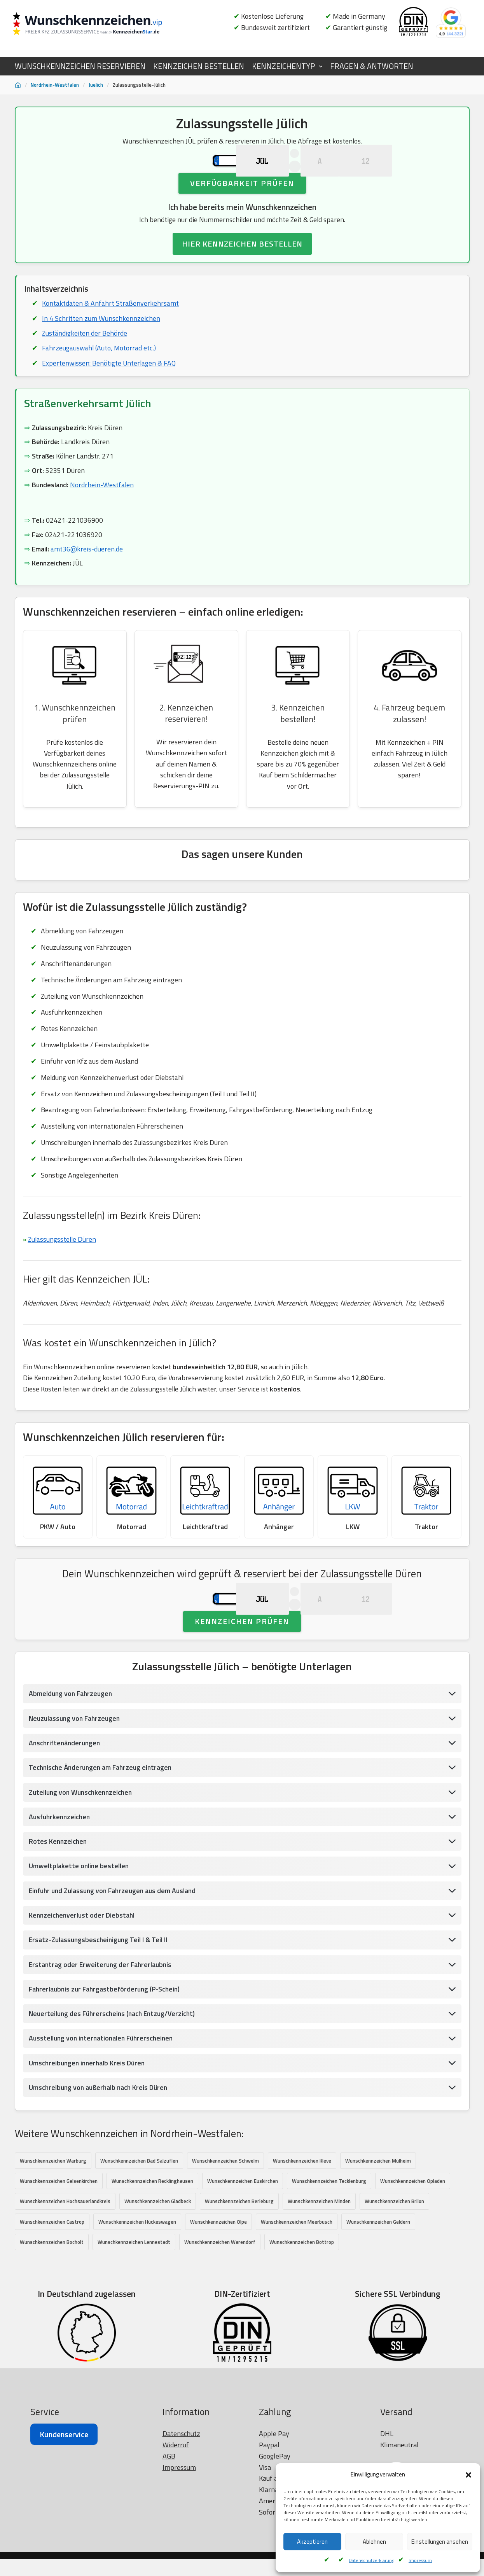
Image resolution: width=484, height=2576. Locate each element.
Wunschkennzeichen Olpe (218, 2300)
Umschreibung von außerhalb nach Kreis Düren (100, 2165)
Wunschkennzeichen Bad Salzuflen (139, 2238)
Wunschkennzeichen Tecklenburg (329, 2259)
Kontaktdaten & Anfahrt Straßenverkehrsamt (110, 334)
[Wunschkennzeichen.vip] (100, 25)
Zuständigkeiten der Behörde (85, 364)
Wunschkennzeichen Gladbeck (157, 2279)
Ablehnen (374, 2541)
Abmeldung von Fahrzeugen (71, 1767)
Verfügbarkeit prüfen (242, 213)
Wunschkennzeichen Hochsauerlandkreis (65, 2279)
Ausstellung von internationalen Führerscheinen (103, 2115)
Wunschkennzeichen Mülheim (378, 2238)
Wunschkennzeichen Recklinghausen (152, 2259)
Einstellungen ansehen (439, 2541)
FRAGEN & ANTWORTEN (371, 66)
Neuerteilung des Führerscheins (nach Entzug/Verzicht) (114, 2090)
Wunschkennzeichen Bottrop (301, 2320)
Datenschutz (181, 2546)
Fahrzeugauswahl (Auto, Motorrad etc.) (99, 379)
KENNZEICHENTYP (283, 66)
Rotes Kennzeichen (58, 1916)
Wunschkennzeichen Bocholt (52, 2320)
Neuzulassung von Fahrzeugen (76, 1792)
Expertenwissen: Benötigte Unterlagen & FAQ (109, 395)
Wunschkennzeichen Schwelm (225, 2238)
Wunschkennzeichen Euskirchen (242, 2259)
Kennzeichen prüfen (242, 1695)
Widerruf (175, 2557)
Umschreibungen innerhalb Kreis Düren (88, 2140)
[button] (468, 2475)
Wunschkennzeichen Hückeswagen (137, 2300)
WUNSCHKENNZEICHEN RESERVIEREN (80, 66)
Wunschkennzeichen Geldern (378, 2300)
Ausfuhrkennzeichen (61, 1891)
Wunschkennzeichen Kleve (302, 2238)
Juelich (96, 85)
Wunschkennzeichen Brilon (394, 2279)
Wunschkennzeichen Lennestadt (134, 2320)
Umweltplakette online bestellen (79, 1941)
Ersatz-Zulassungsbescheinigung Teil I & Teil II (99, 2016)
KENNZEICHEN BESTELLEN (198, 66)
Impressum (420, 2560)
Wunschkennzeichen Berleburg (239, 2279)
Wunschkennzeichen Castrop (52, 2300)
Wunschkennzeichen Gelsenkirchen (59, 2259)
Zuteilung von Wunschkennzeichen (82, 1867)
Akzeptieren (312, 2541)
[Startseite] (18, 85)
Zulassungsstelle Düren (63, 1279)
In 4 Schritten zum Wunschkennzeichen (100, 349)
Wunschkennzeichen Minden (319, 2279)
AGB (168, 2568)
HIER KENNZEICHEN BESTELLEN (242, 275)
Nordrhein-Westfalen (55, 85)
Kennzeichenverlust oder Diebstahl (83, 1991)
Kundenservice (64, 2547)
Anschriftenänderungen (66, 1817)
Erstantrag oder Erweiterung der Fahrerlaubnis (102, 2040)
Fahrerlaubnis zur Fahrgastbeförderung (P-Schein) (106, 2065)
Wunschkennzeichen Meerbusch (296, 2300)
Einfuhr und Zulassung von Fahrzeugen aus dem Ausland (115, 1966)
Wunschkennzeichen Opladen (412, 2259)
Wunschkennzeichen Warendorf (219, 2320)
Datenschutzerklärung (371, 2560)
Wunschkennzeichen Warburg (53, 2238)
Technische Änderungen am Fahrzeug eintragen (102, 1842)
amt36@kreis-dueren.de (87, 583)
